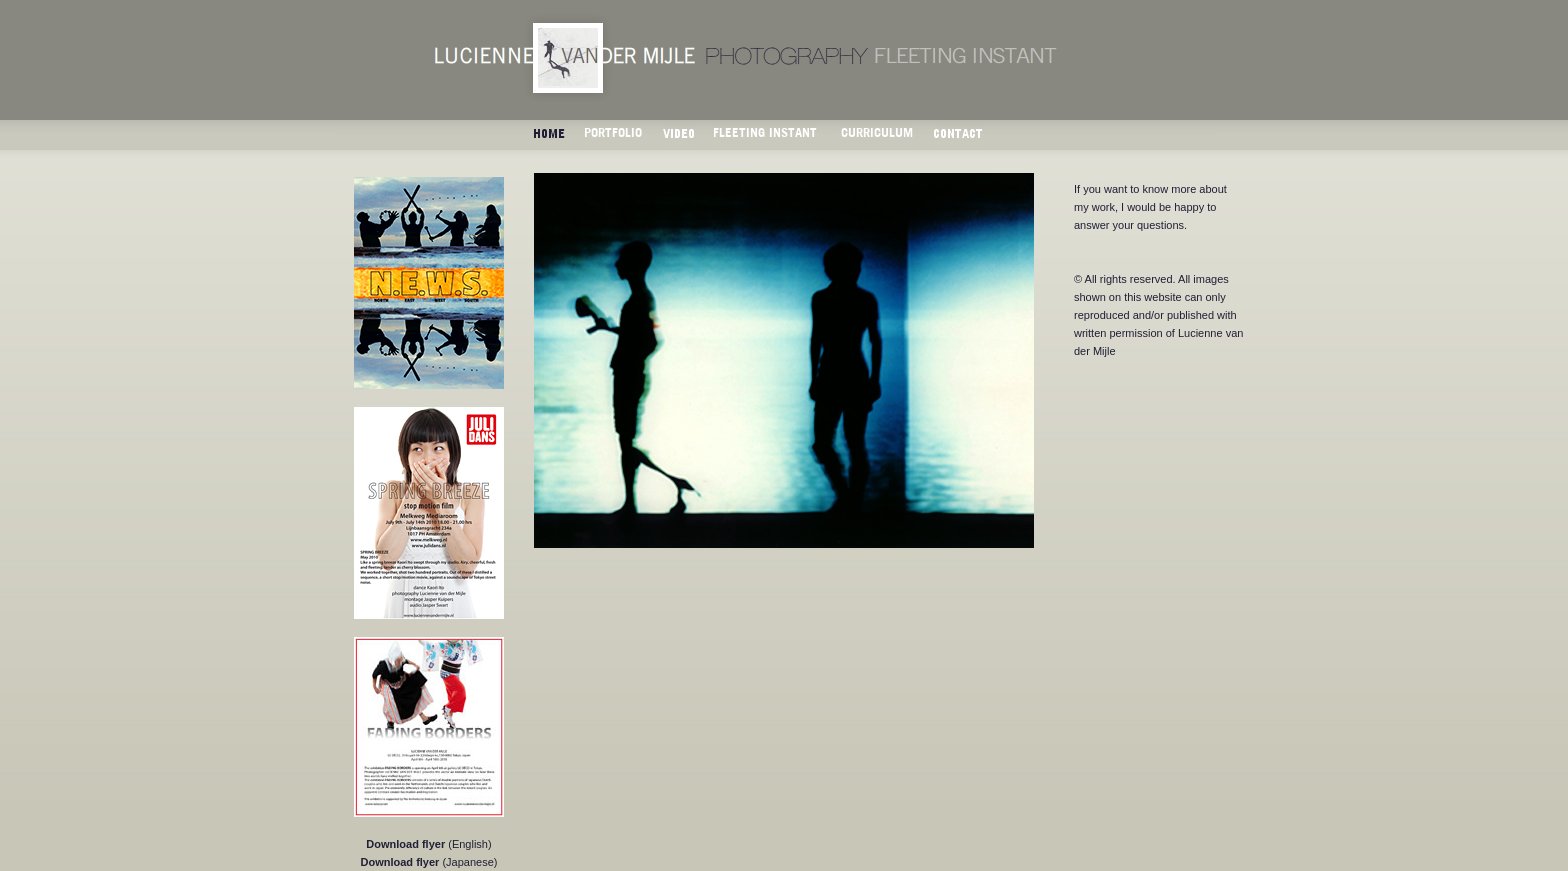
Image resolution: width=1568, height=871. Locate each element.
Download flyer (405, 844)
